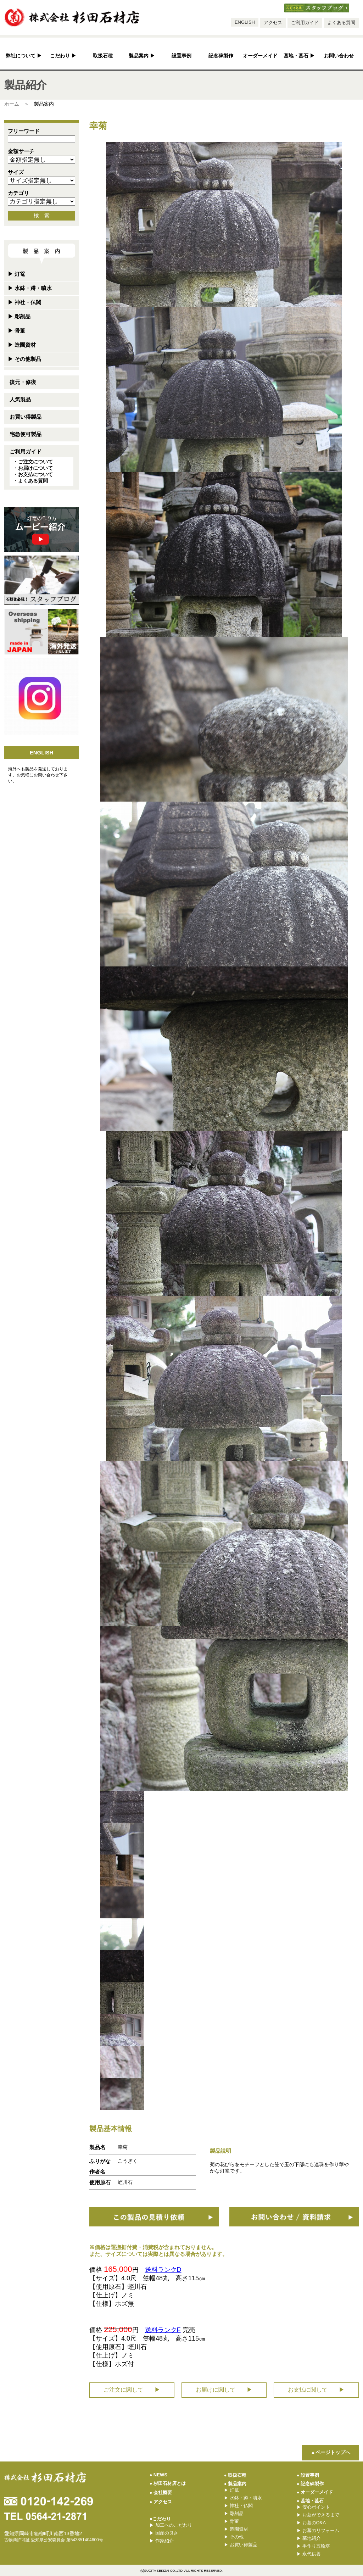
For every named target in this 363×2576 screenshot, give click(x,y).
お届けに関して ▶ (224, 2390)
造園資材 (22, 345)
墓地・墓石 (299, 55)
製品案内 (142, 55)
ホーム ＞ (16, 104)
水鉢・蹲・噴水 (30, 288)
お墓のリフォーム (318, 2530)
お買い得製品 (25, 417)
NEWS (158, 2474)
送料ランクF (163, 2330)
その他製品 (24, 359)
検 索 (42, 215)
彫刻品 (19, 316)
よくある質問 (341, 22)
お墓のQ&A (311, 2522)
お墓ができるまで (318, 2515)
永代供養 (309, 2554)
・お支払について (33, 474)
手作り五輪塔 (313, 2546)
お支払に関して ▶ (316, 2390)
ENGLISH (245, 22)
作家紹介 (162, 2540)
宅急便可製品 (25, 434)
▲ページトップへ (330, 2452)
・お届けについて (33, 468)
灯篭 (16, 274)
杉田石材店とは (168, 2483)
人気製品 (20, 399)
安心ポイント (313, 2507)
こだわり (63, 55)
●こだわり (160, 2518)
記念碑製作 (220, 55)
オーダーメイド (260, 55)
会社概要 (161, 2492)
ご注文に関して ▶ (132, 2390)
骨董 (16, 331)
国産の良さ (164, 2533)
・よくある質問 (30, 481)
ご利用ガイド (305, 22)
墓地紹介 (309, 2538)
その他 (234, 2536)
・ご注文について (33, 461)
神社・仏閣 (24, 302)
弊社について (24, 55)
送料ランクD (163, 2269)
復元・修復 (23, 382)
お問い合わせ (339, 55)
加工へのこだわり (171, 2525)
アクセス (273, 22)
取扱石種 (103, 55)
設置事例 (181, 55)
